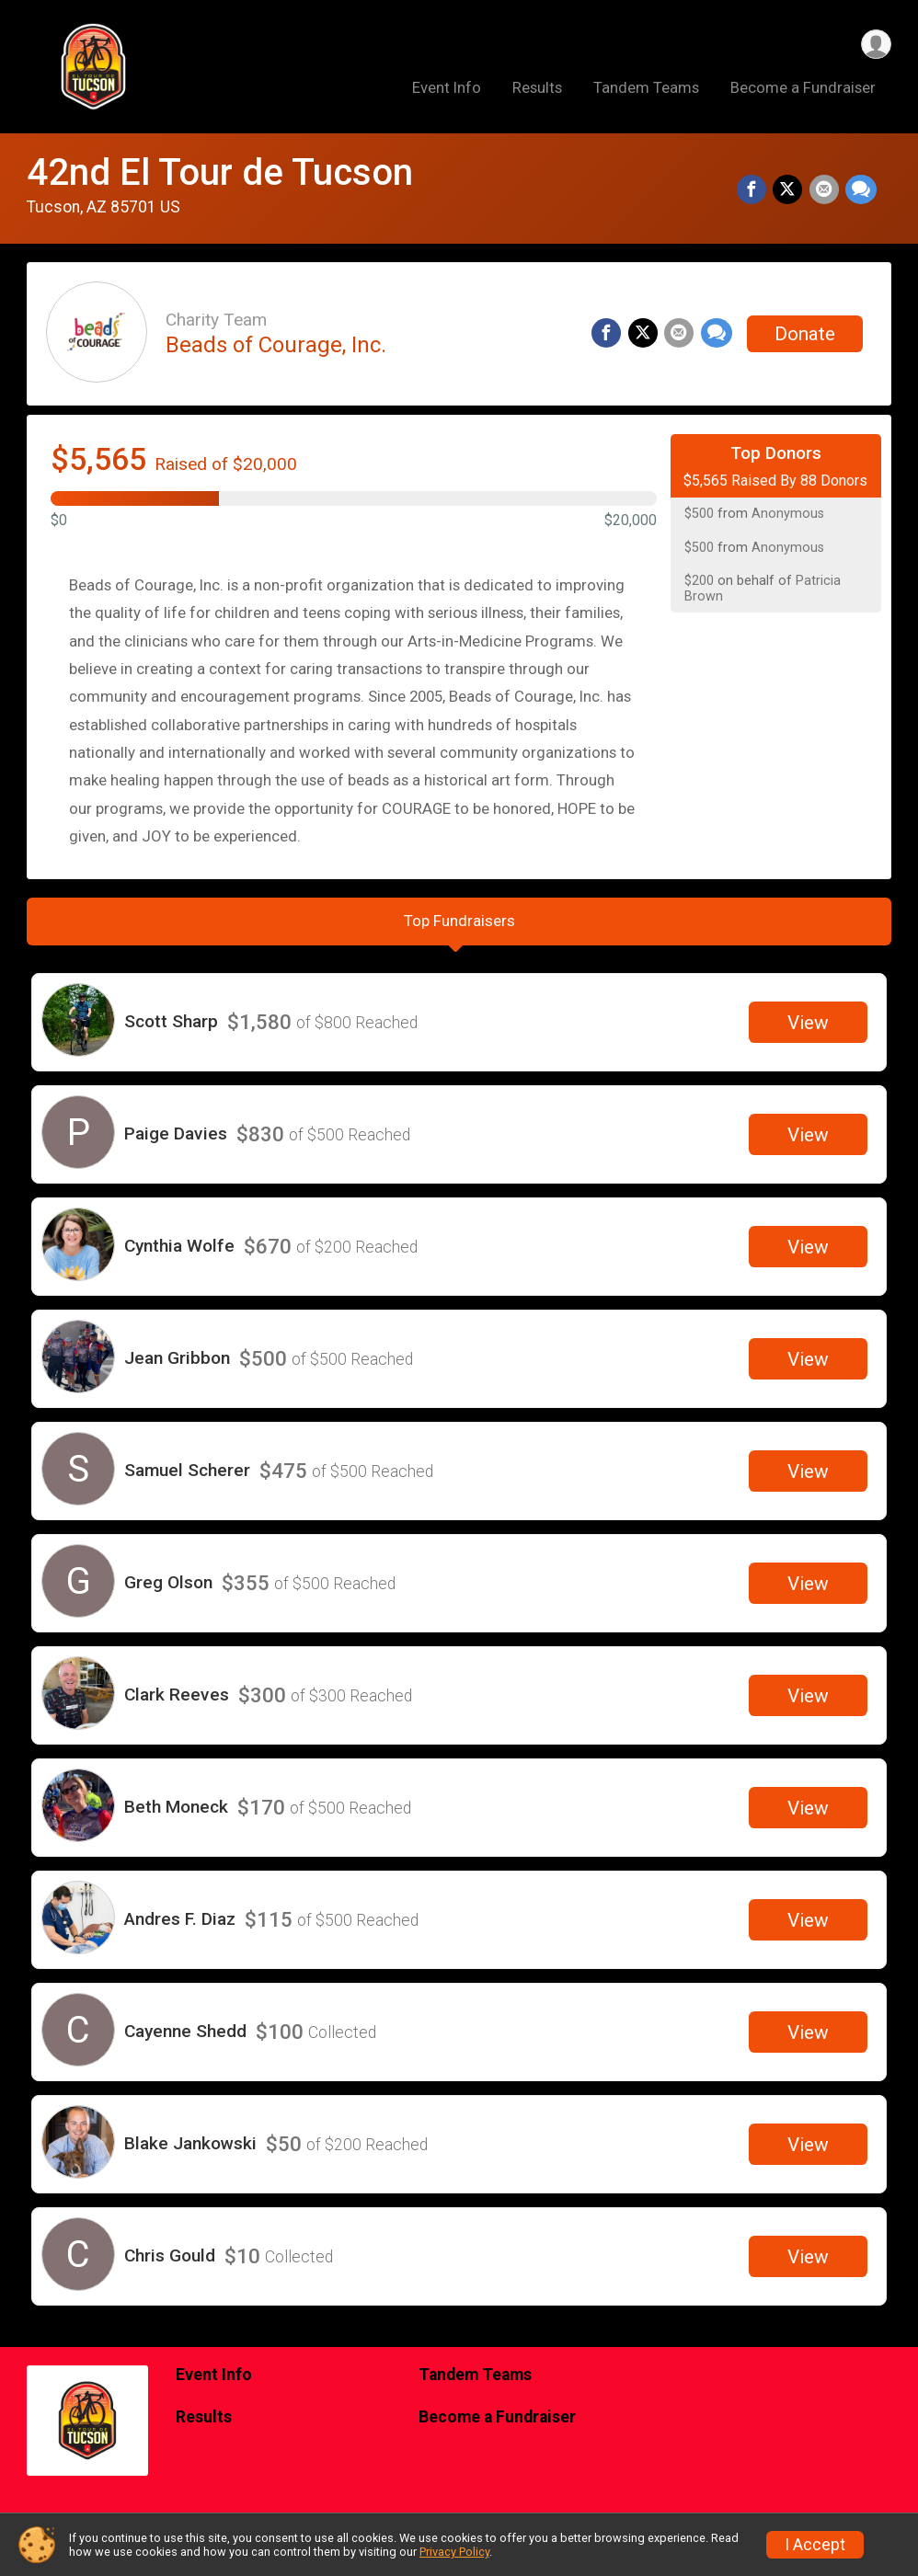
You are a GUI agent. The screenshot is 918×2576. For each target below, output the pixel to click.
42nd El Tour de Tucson (220, 172)
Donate (805, 334)
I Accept (815, 2545)
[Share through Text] (861, 191)
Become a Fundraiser (803, 90)
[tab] (459, 926)
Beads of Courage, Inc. (276, 345)
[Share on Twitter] (790, 191)
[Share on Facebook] (755, 191)
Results (537, 90)
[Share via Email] (825, 191)
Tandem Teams (646, 90)
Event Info (446, 90)
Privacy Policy (454, 2552)
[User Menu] (874, 45)
